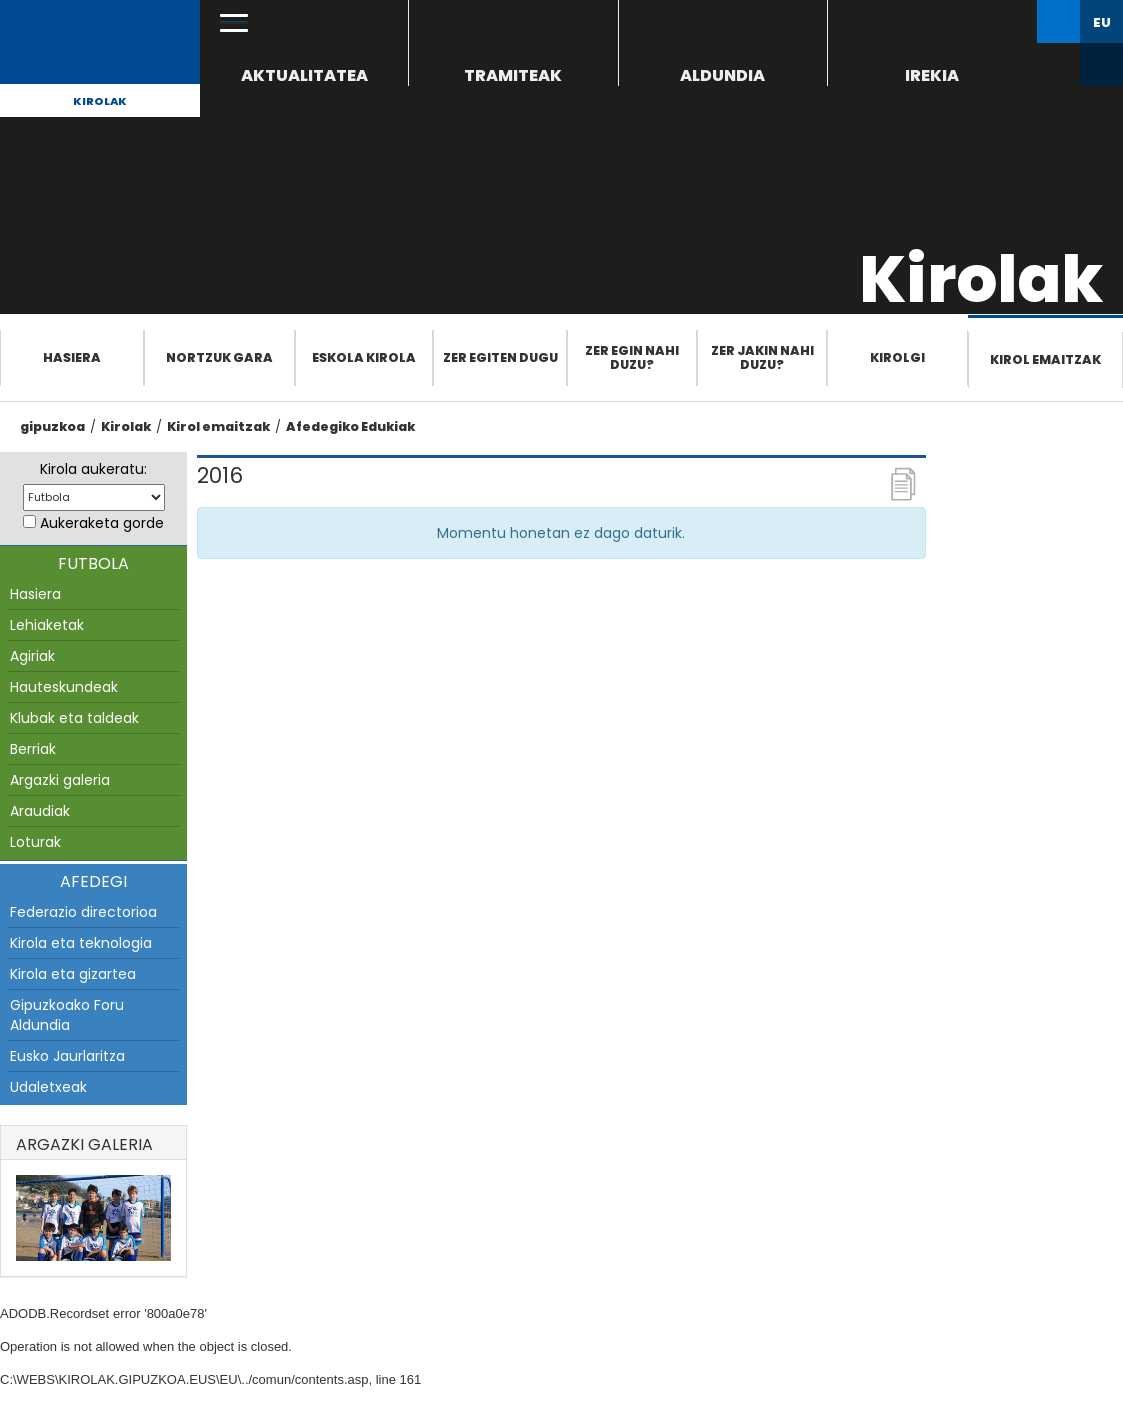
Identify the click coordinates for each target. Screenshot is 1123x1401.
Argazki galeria (60, 780)
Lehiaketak (47, 625)
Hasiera (72, 357)
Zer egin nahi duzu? (632, 357)
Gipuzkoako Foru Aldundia (67, 1015)
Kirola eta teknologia (81, 943)
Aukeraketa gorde (102, 523)
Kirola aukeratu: (93, 469)
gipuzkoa (52, 426)
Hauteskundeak (64, 687)
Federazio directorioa (83, 912)
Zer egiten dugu (500, 357)
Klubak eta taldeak (74, 718)
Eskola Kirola (364, 357)
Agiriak (32, 656)
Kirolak (100, 101)
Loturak (35, 842)
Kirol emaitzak (1045, 359)
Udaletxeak (48, 1087)
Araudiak (40, 811)
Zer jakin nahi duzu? (762, 357)
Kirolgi (897, 357)
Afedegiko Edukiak (350, 426)
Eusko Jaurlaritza (67, 1056)
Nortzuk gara (219, 357)
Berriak (33, 749)
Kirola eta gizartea (73, 974)
